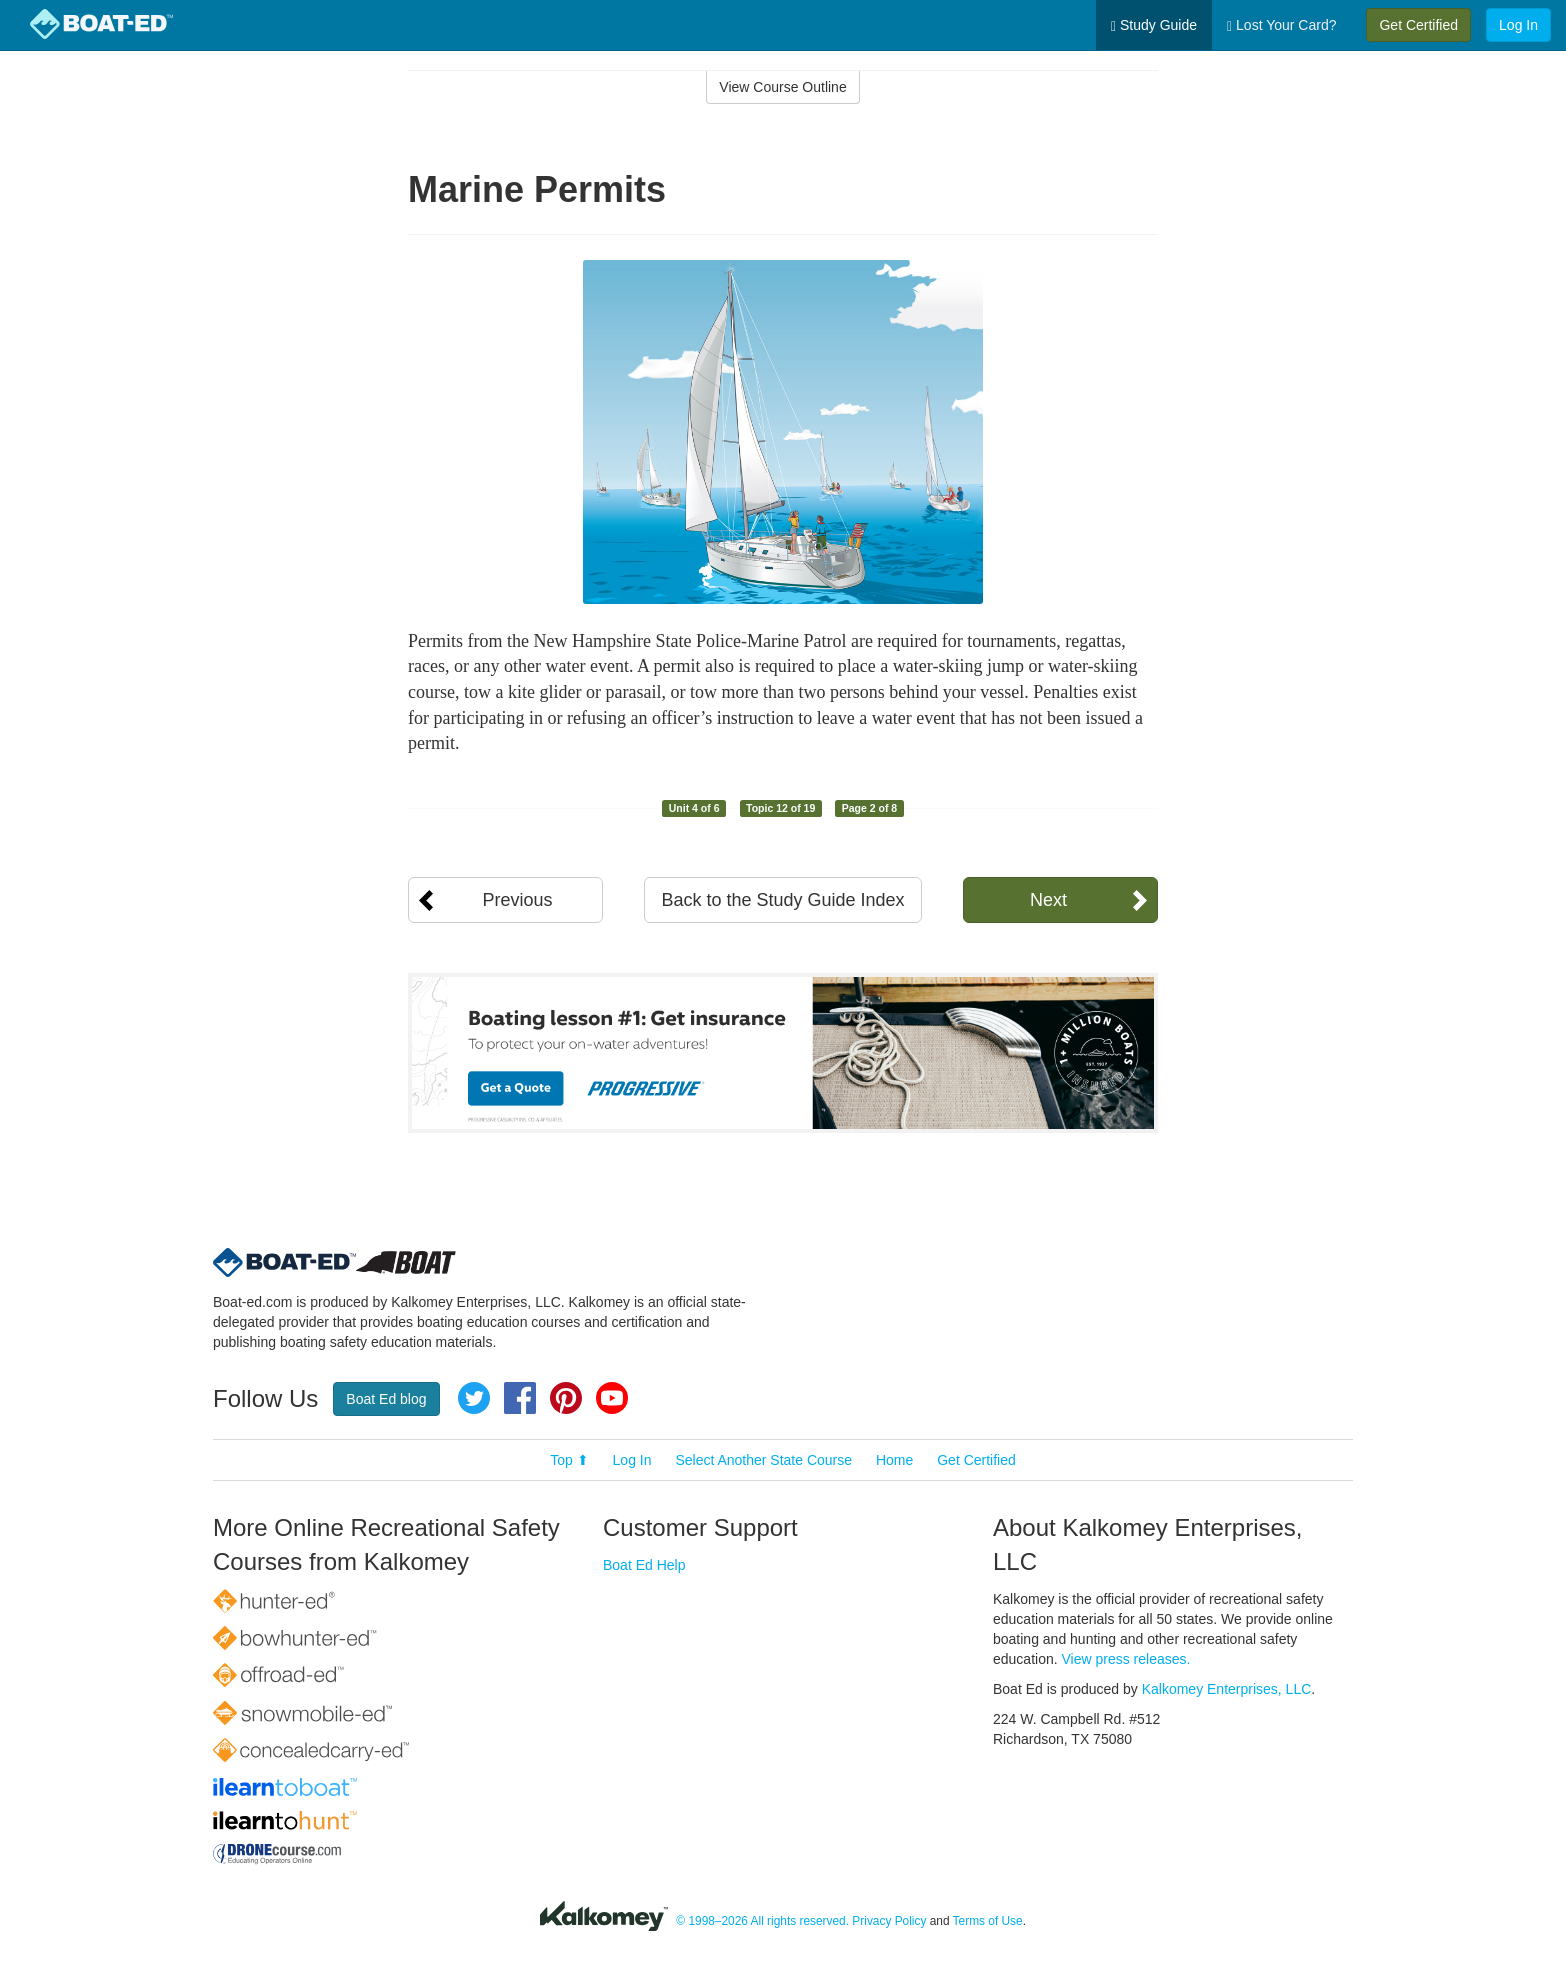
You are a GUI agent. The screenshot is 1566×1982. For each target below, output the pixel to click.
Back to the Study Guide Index (782, 900)
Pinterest (566, 1398)
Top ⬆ (569, 1460)
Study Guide (1154, 25)
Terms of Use (988, 1921)
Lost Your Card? (1281, 25)
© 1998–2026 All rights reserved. (762, 1921)
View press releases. (1126, 1659)
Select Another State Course (763, 1460)
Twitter (474, 1398)
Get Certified (1418, 25)
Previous (517, 900)
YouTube (612, 1398)
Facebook (520, 1398)
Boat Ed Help (644, 1565)
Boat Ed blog (386, 1399)
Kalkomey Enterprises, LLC (1227, 1689)
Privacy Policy (889, 1921)
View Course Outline (782, 87)
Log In (1518, 25)
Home (894, 1460)
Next (1048, 900)
